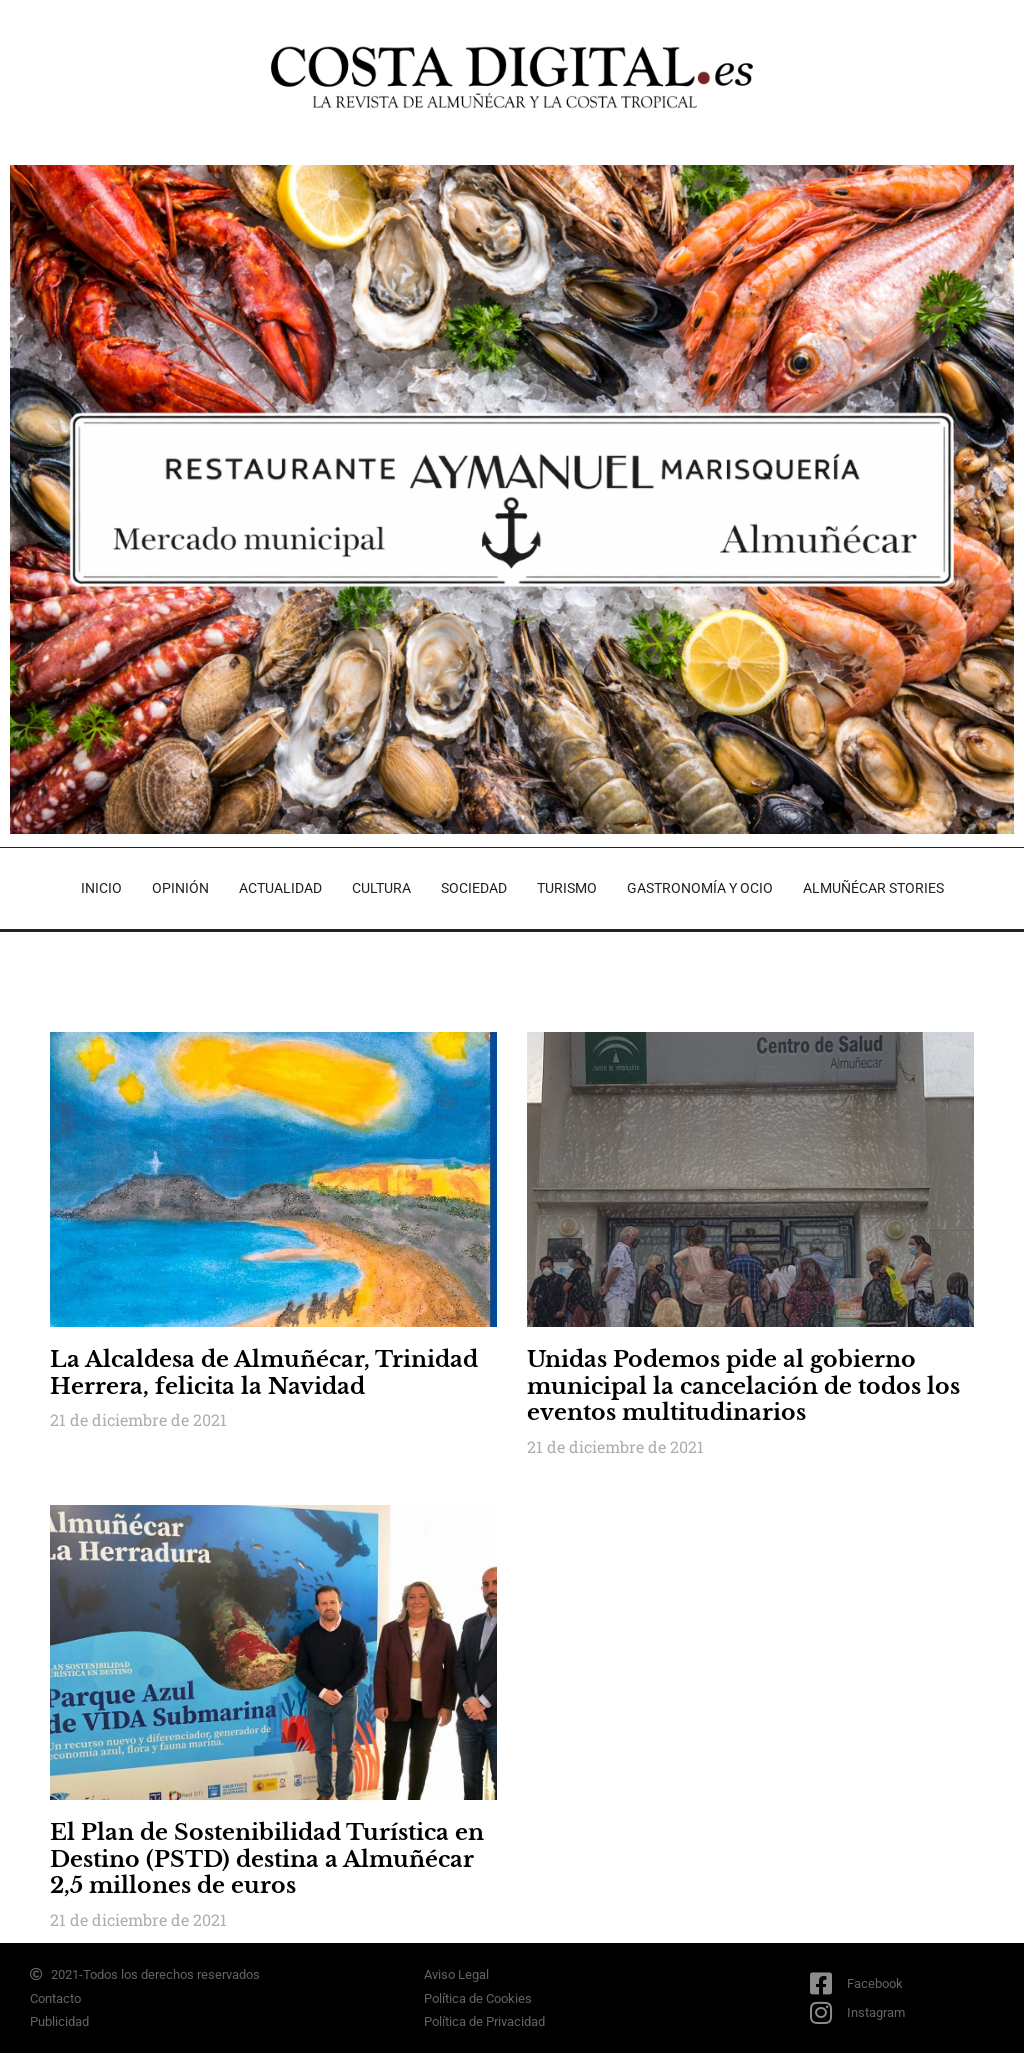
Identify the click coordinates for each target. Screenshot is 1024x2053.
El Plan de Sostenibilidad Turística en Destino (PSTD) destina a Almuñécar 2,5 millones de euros (267, 1859)
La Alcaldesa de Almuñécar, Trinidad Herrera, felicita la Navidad (264, 1372)
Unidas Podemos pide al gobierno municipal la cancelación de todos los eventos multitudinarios (743, 1386)
